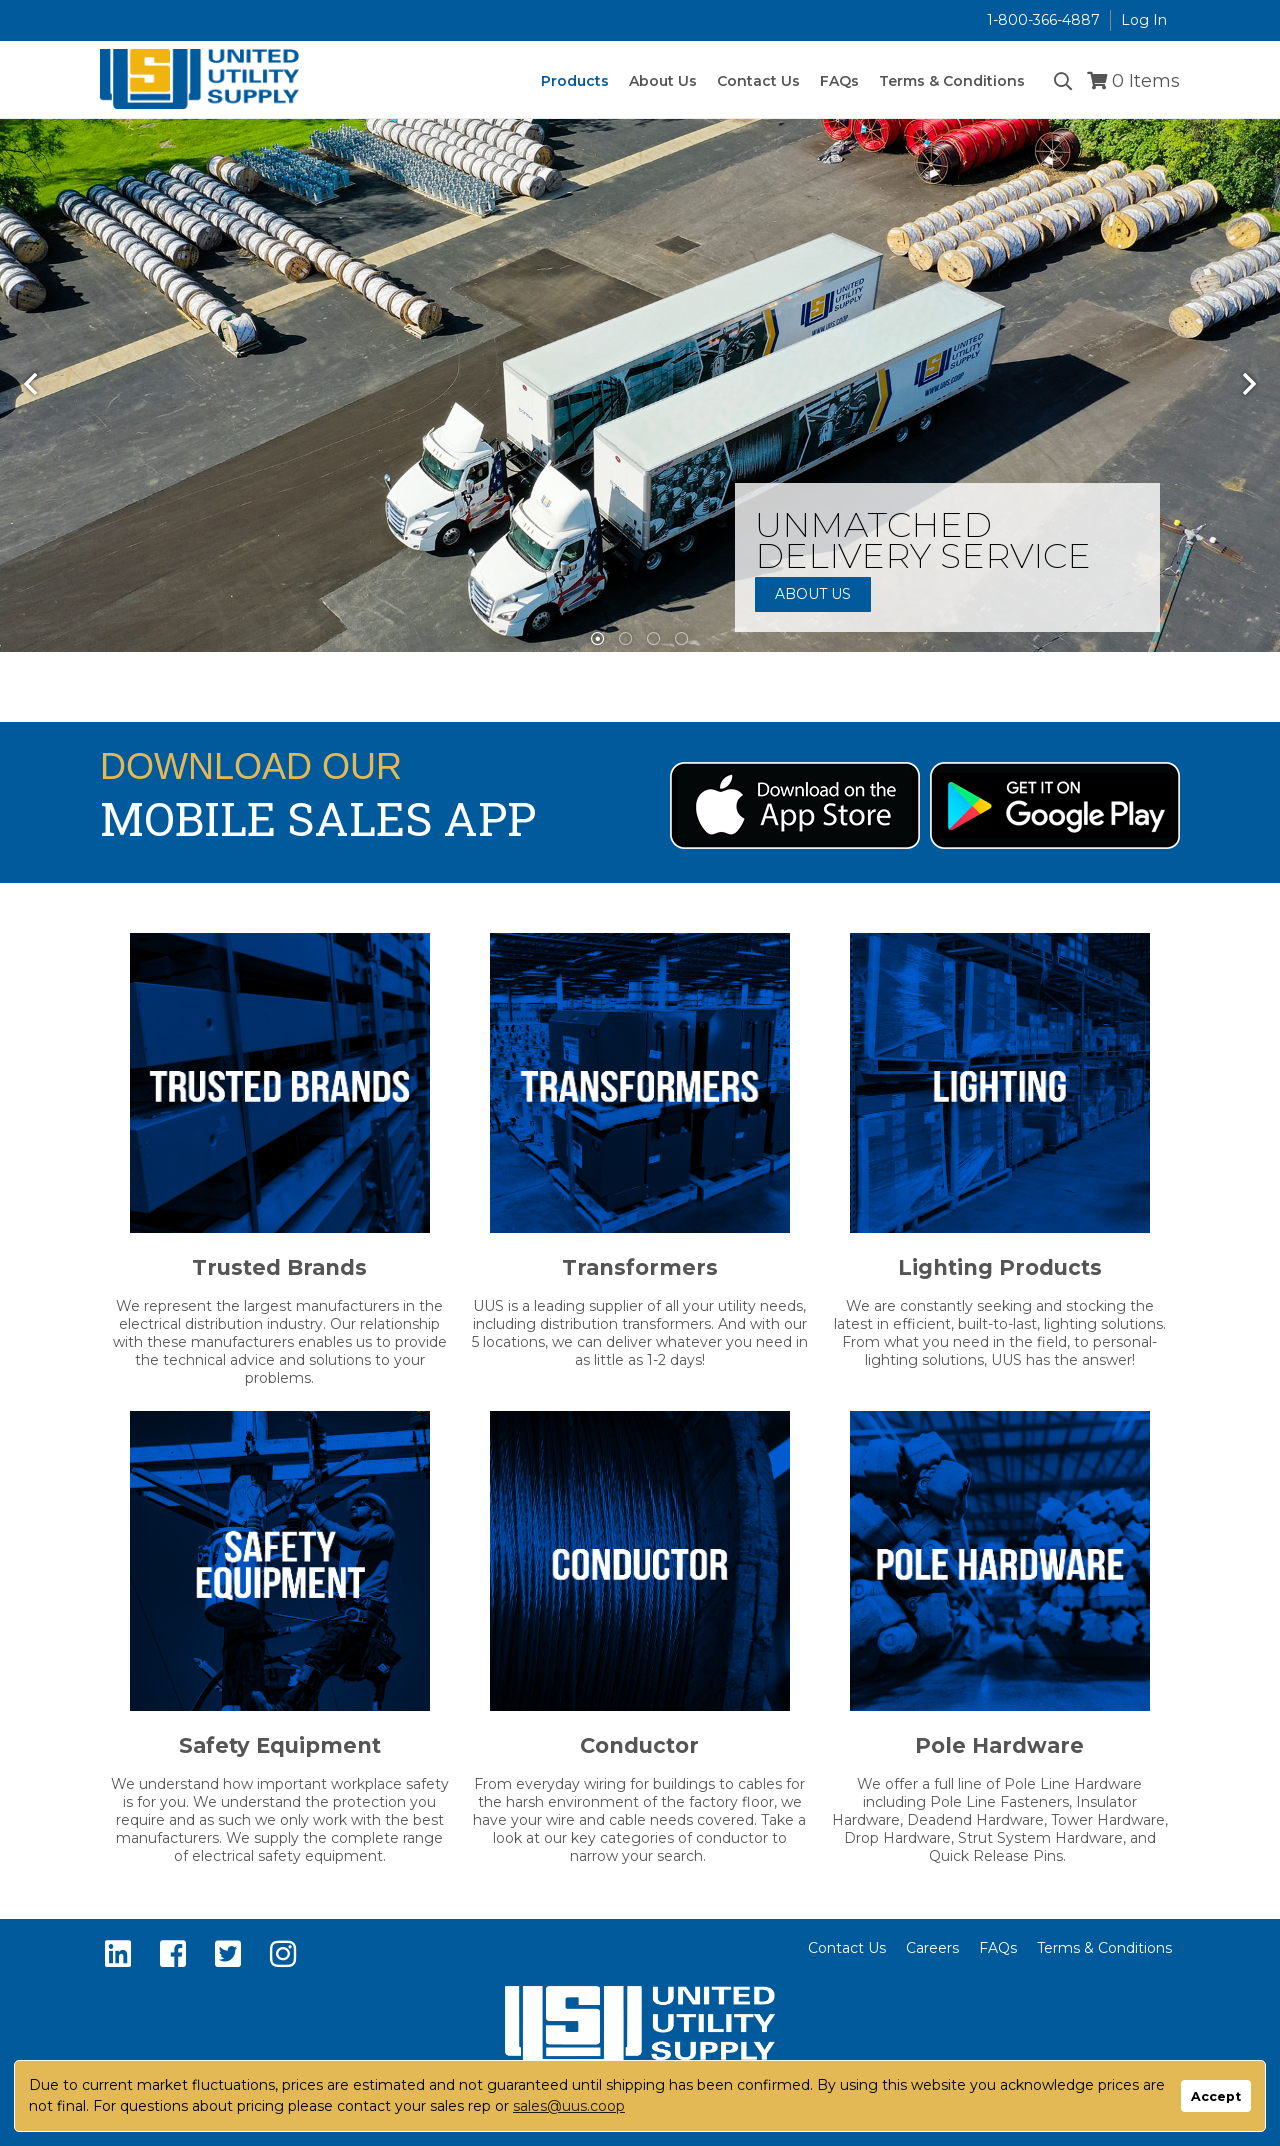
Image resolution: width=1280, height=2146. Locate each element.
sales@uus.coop (569, 2106)
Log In (1144, 20)
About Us (813, 594)
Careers (932, 1948)
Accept (1216, 2096)
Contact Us (847, 1948)
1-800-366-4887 (1043, 20)
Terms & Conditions (1104, 1948)
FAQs (998, 1948)
